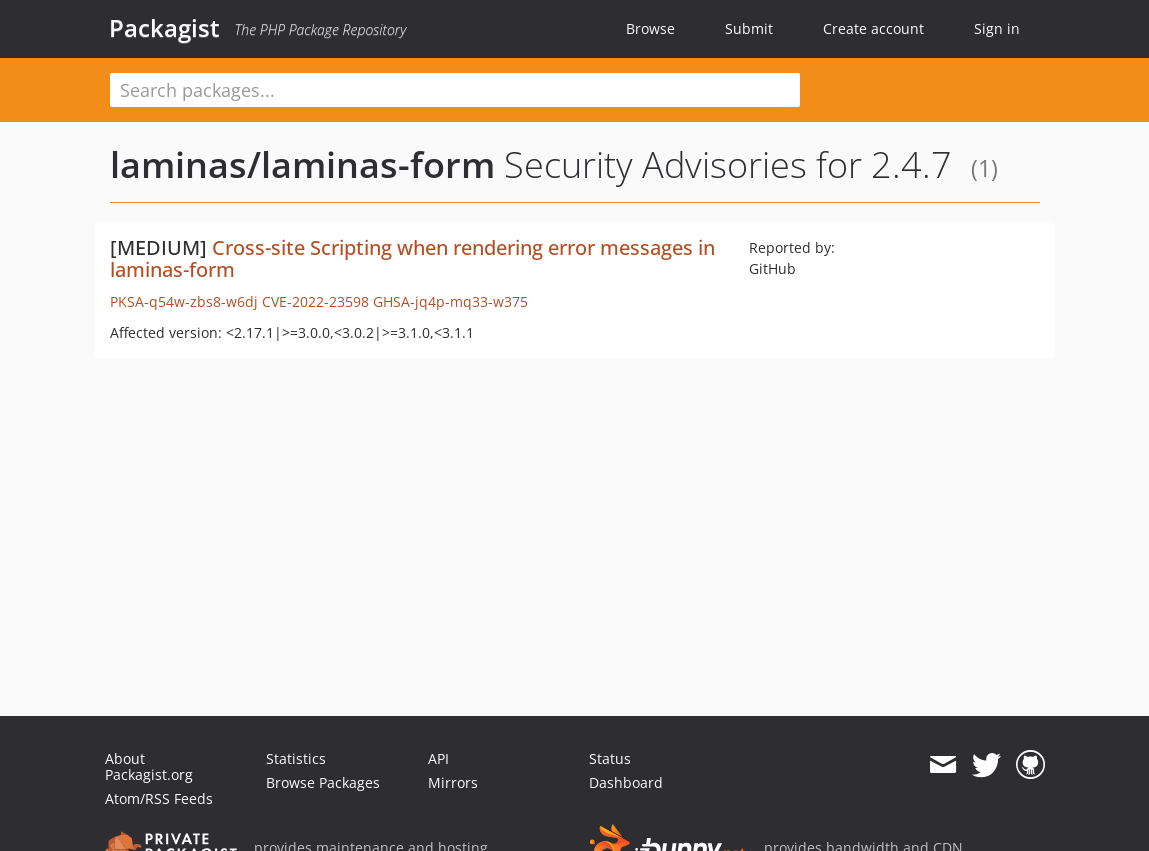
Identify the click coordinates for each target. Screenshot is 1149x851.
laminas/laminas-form (302, 164)
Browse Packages (323, 782)
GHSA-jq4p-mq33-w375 (450, 301)
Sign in (997, 28)
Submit (749, 28)
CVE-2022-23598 (315, 301)
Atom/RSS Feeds (159, 798)
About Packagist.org (149, 766)
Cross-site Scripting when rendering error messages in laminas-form (412, 258)
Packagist (164, 28)
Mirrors (453, 782)
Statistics (296, 758)
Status (610, 758)
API (438, 758)
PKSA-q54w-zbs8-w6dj (184, 301)
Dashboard (626, 782)
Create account (873, 28)
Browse (650, 28)
